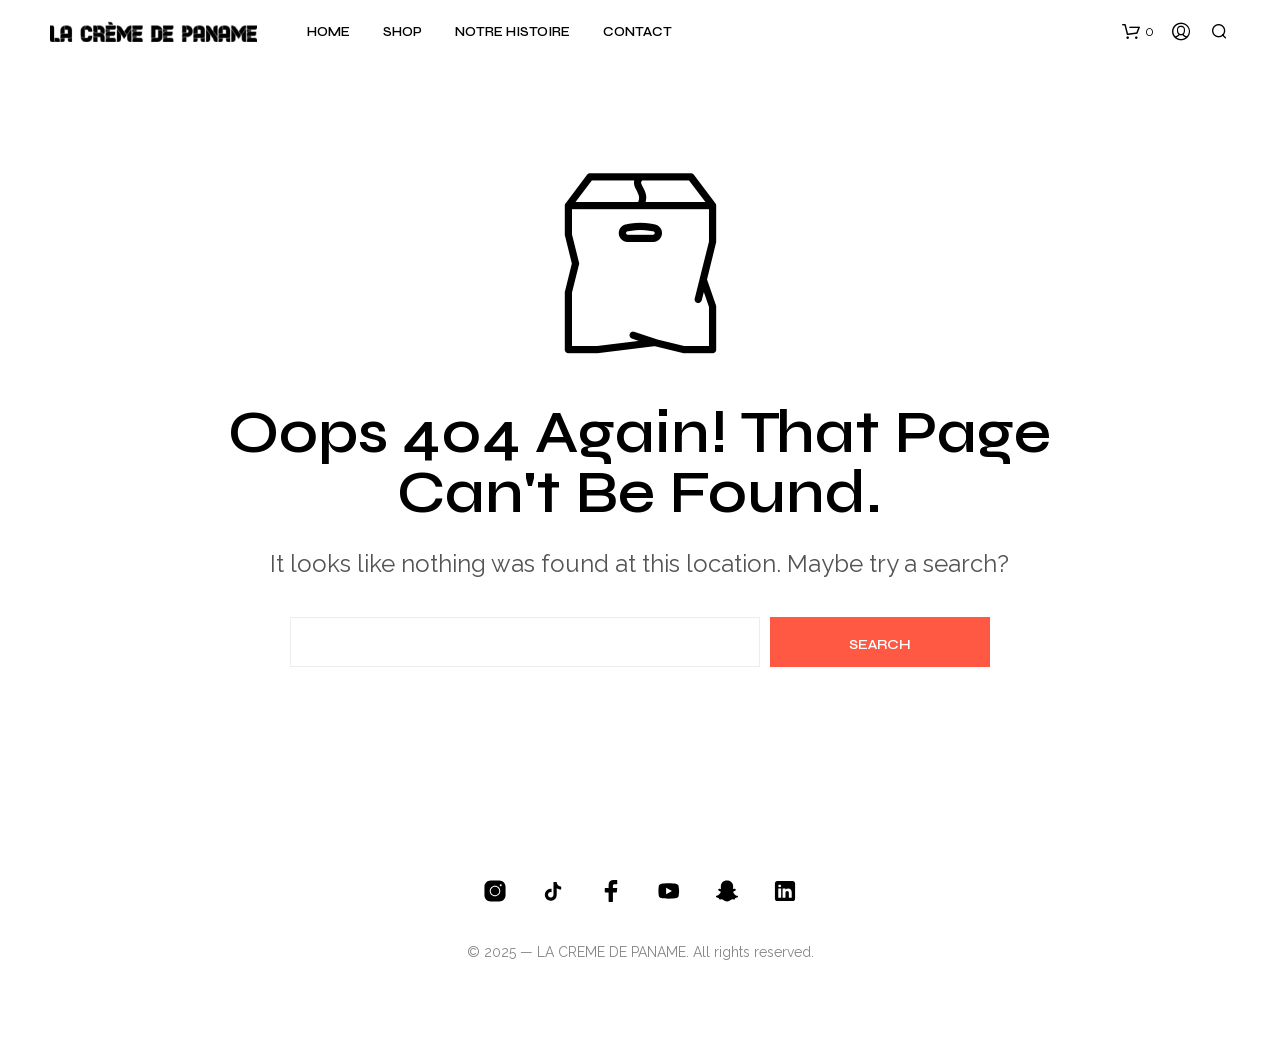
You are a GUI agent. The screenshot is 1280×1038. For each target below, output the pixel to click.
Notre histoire (512, 32)
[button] (1138, 32)
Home (328, 32)
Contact (637, 32)
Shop (402, 32)
